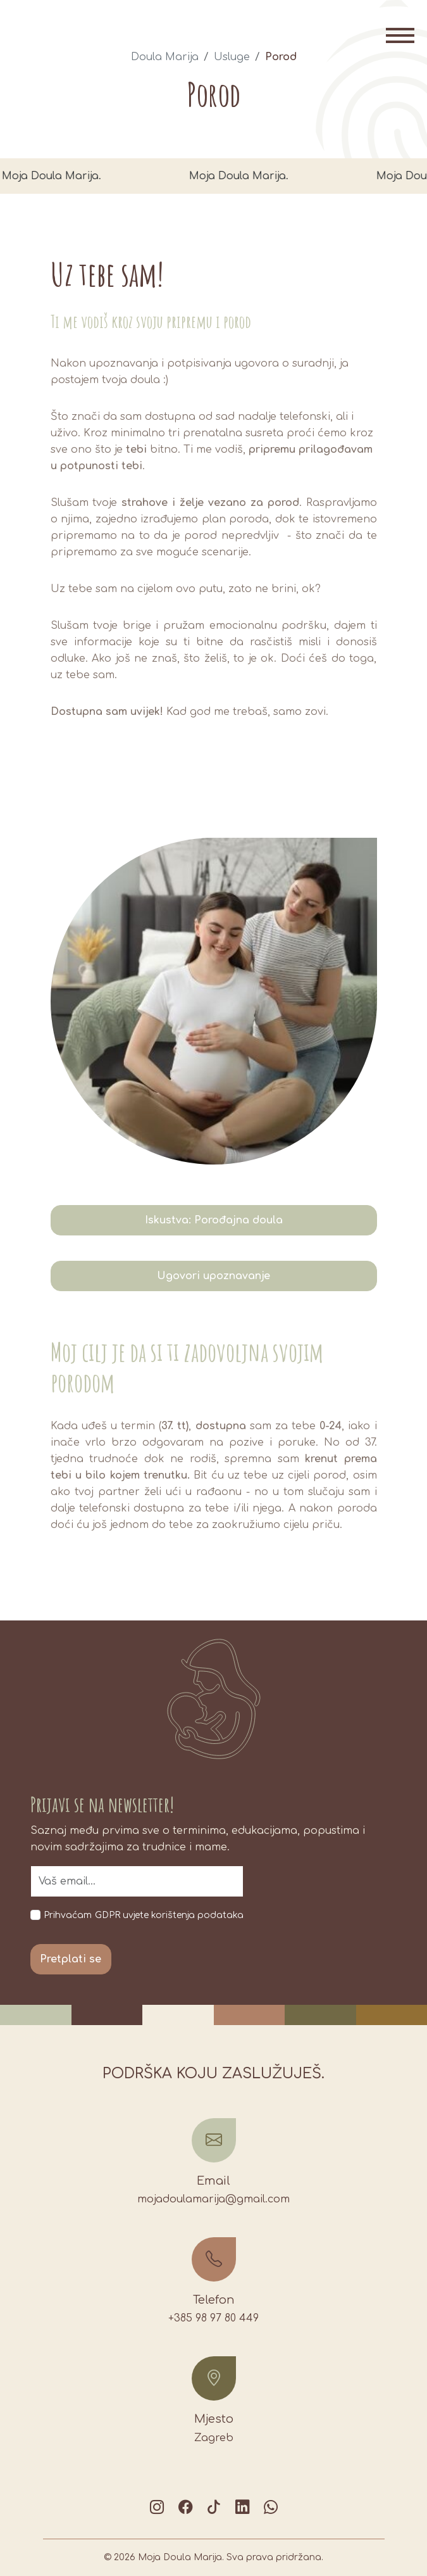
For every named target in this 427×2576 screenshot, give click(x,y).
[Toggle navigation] (400, 34)
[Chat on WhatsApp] (271, 2507)
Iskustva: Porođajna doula (214, 1220)
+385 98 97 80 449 (213, 2318)
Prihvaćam (68, 1915)
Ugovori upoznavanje (213, 1276)
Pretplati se (70, 1959)
